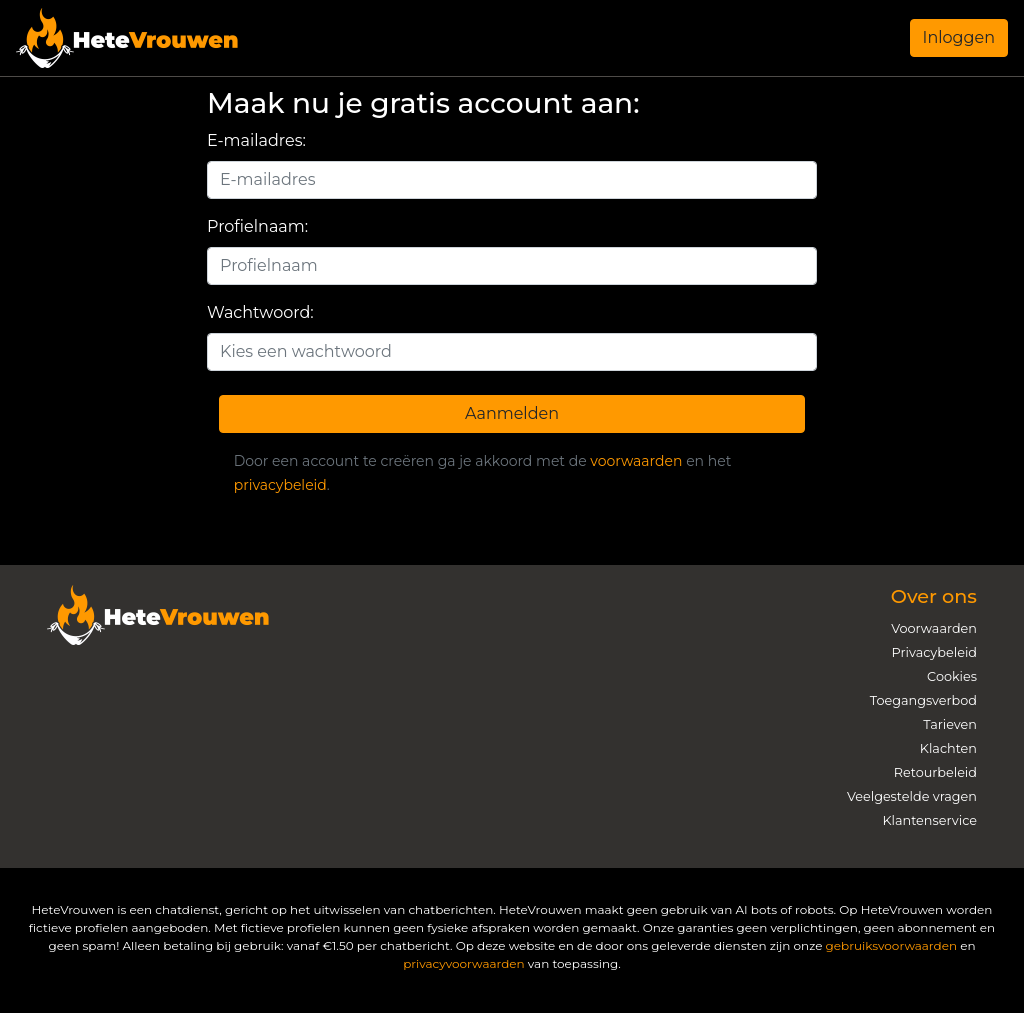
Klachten (948, 748)
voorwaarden (636, 461)
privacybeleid (280, 485)
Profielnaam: (257, 226)
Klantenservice (929, 820)
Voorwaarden (934, 628)
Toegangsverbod (923, 700)
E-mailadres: (256, 140)
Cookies (952, 676)
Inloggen (959, 37)
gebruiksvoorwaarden (891, 945)
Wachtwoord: (260, 312)
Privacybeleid (934, 652)
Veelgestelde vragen (912, 796)
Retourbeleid (935, 772)
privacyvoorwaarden (464, 963)
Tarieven (950, 724)
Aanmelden (512, 413)
